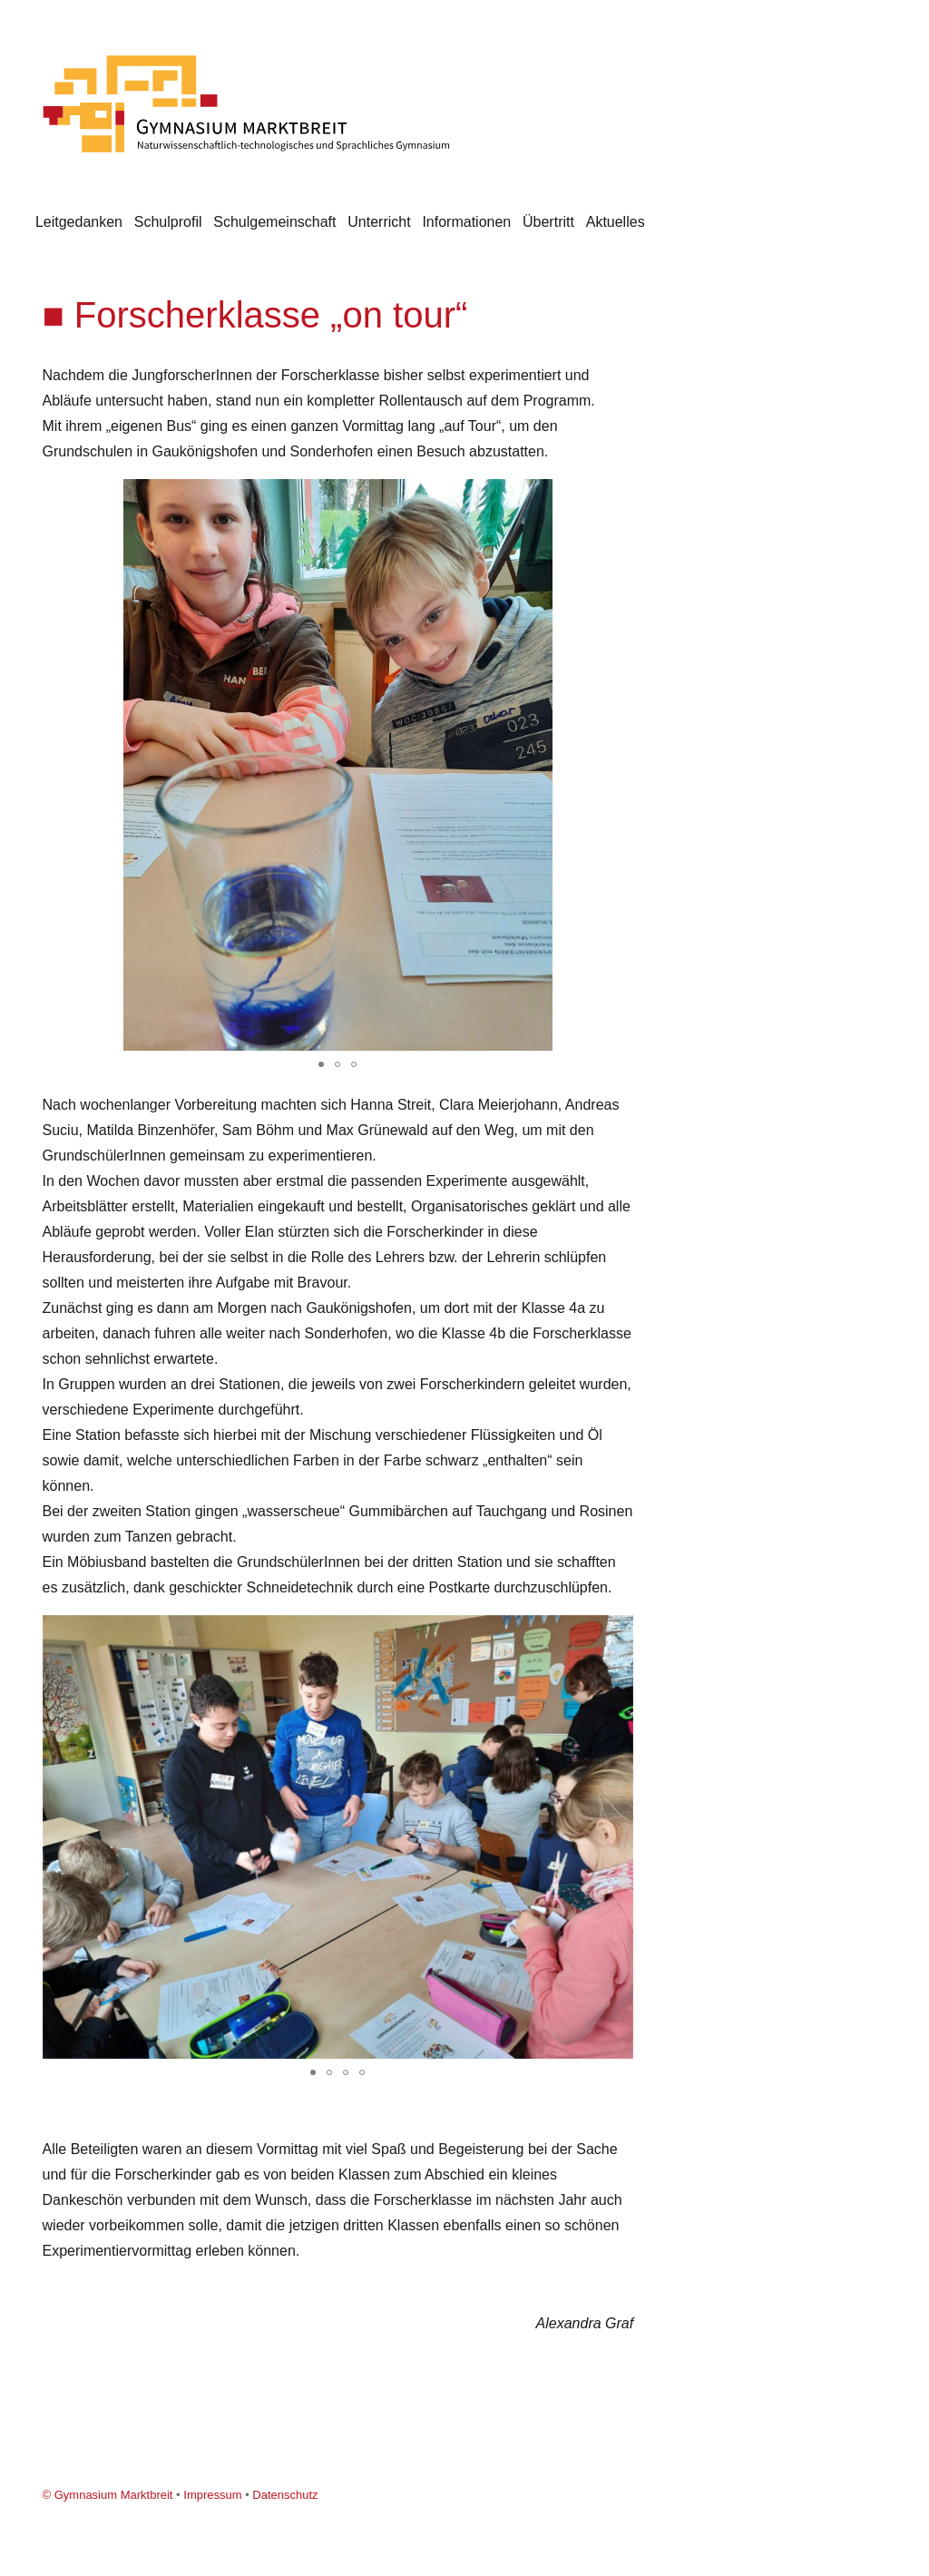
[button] (616, 495)
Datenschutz (285, 2495)
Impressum (212, 2495)
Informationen (466, 222)
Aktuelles (615, 222)
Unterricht (378, 222)
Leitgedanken (78, 222)
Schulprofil (168, 222)
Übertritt (548, 222)
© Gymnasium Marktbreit (108, 2495)
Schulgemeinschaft (274, 222)
